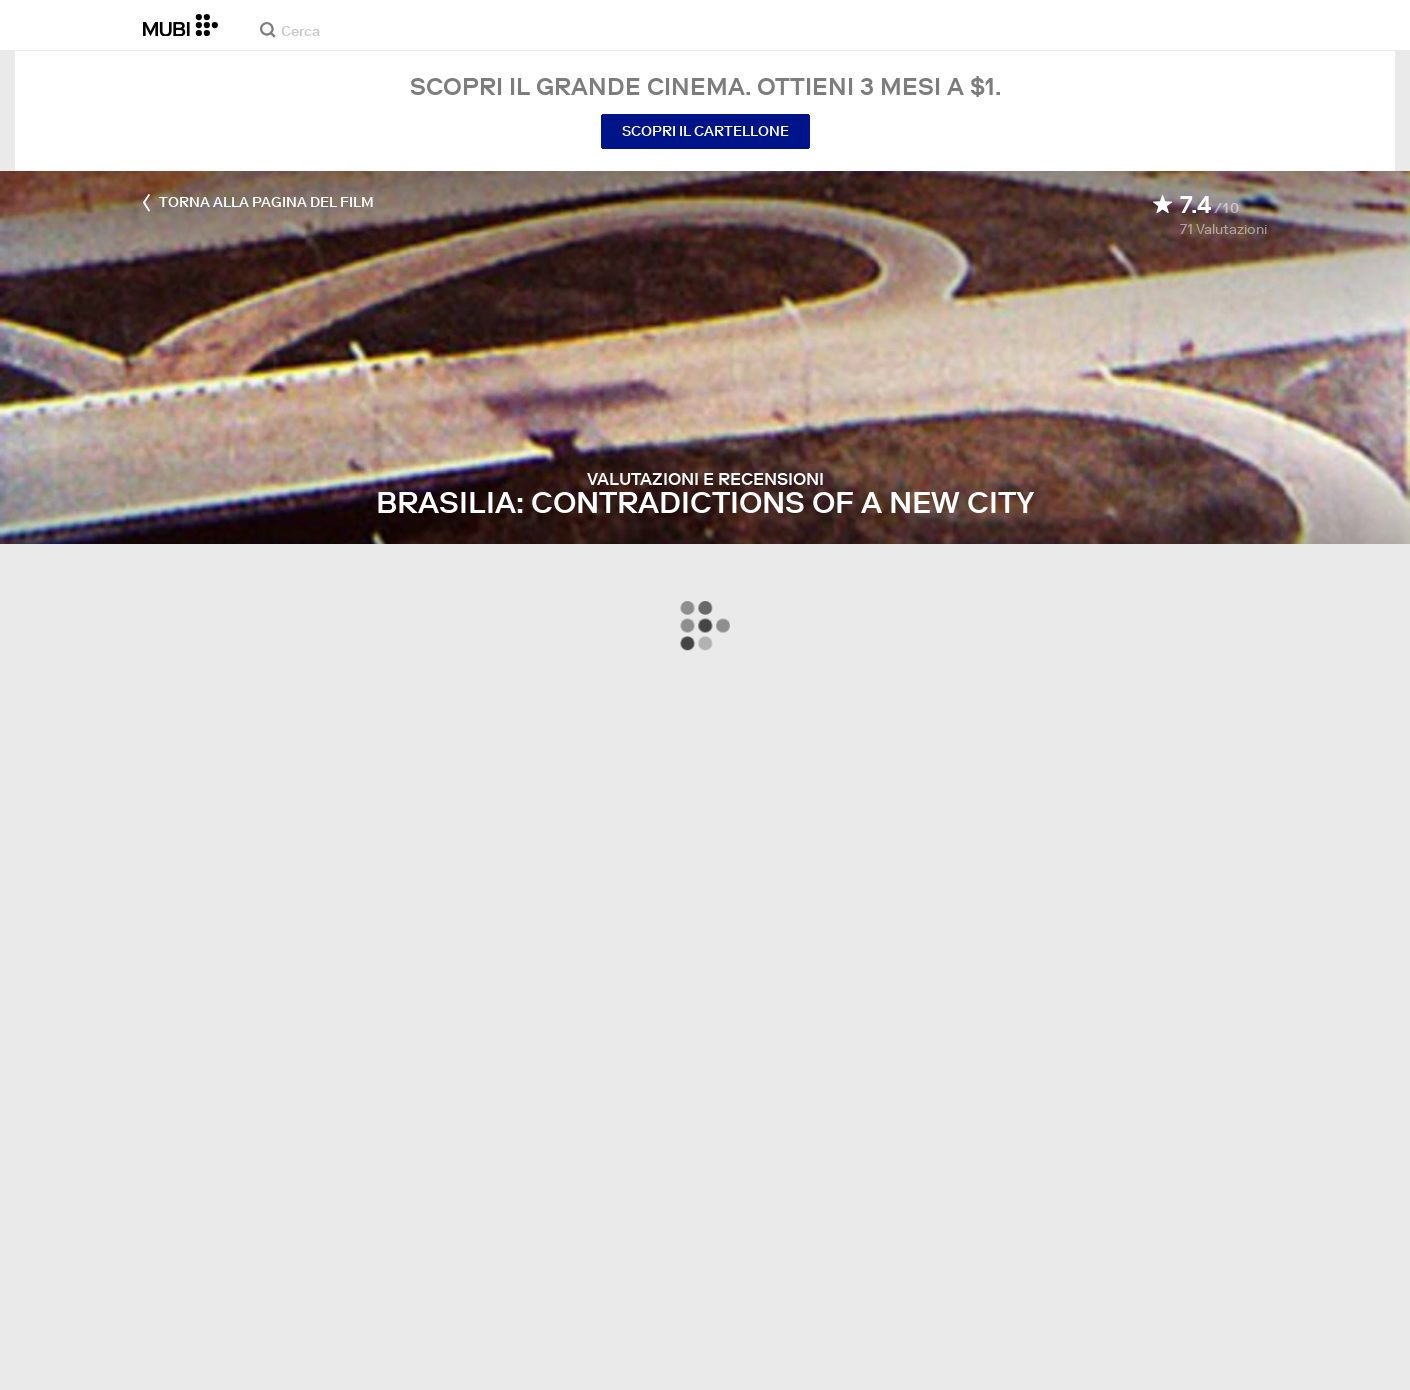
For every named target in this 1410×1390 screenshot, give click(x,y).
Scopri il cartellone (705, 131)
